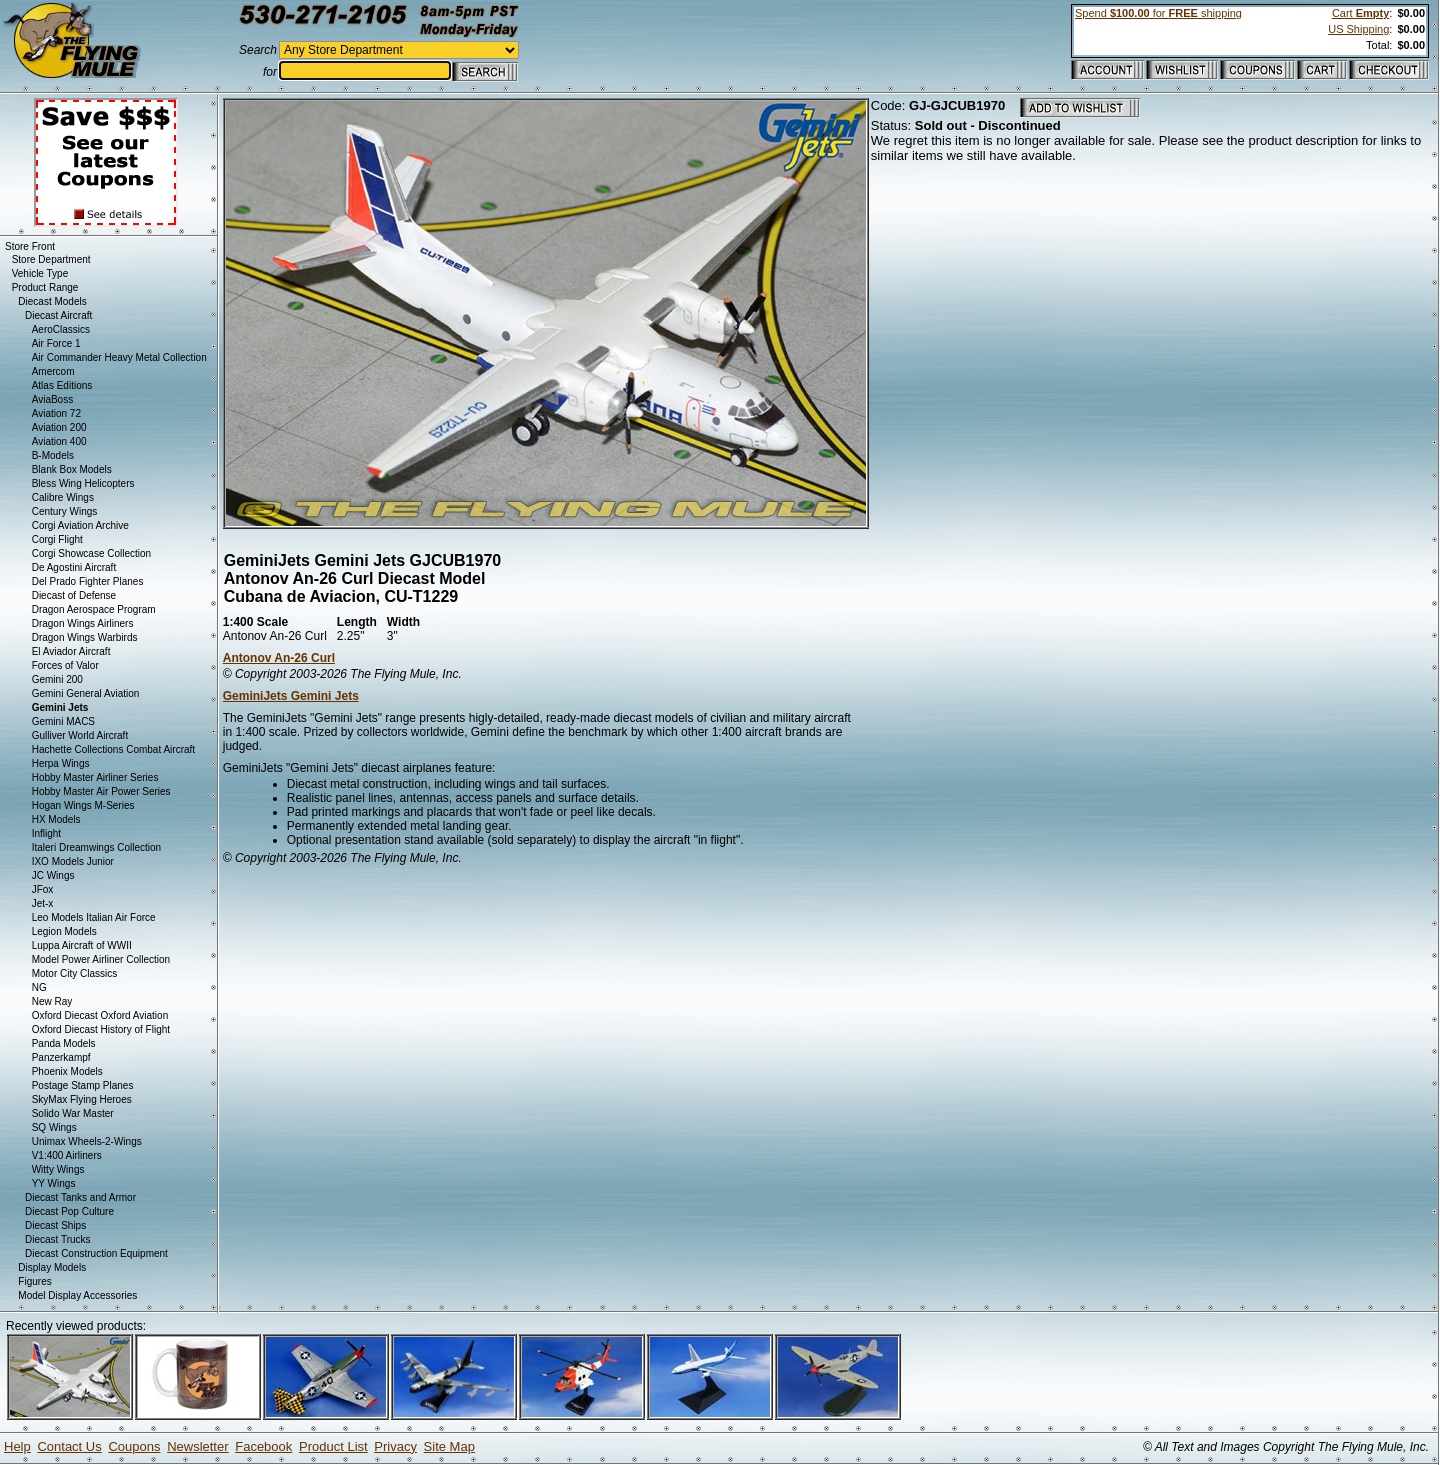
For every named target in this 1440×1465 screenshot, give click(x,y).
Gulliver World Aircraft (80, 735)
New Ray (52, 1001)
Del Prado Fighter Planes (88, 581)
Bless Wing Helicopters (83, 483)
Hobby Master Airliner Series (95, 777)
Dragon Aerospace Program (94, 609)
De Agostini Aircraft (74, 567)
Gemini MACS (63, 721)
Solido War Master (73, 1113)
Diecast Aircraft (58, 315)
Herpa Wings (61, 763)
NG (39, 987)
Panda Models (64, 1043)
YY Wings (54, 1183)
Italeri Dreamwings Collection (97, 847)
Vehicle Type (40, 273)
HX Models (56, 819)
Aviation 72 (56, 413)
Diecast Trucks (58, 1239)
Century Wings (65, 511)
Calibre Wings (63, 497)
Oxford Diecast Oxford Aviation (100, 1015)
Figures (34, 1281)
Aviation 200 (59, 427)
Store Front (30, 246)
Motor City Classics (75, 973)
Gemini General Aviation (86, 693)
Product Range (45, 287)
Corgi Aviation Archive (80, 525)
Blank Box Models (72, 469)
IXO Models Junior (73, 861)
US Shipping (1358, 29)
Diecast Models (52, 301)
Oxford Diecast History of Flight (101, 1029)
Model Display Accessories (77, 1295)
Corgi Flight (57, 539)
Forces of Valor (65, 665)
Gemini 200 (57, 679)
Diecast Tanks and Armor (80, 1197)
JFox (43, 889)
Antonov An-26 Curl (279, 658)
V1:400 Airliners (67, 1155)
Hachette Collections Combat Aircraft (113, 749)
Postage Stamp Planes (83, 1085)
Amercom (53, 371)
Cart (1360, 13)
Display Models (52, 1267)
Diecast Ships (55, 1225)
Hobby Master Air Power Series (101, 791)
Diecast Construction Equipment (96, 1253)
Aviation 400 (59, 441)
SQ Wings (54, 1127)
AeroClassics (61, 329)
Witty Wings (58, 1169)
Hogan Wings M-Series (83, 805)
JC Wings (53, 875)
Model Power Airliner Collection (101, 959)
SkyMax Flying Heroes (82, 1099)
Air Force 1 (56, 343)
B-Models (53, 455)
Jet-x (43, 903)
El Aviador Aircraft (71, 651)
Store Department (51, 259)
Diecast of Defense (74, 595)
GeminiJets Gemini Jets (291, 696)
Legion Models (64, 931)
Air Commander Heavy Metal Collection (119, 357)
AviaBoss (53, 399)
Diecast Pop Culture (69, 1211)
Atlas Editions (62, 385)
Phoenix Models (67, 1071)
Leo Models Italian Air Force (94, 917)
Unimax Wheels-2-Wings (87, 1141)
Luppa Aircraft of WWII (82, 945)
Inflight (46, 833)
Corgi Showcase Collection (92, 553)
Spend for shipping (1158, 13)
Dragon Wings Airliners (83, 623)
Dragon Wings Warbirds (85, 637)
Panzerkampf (61, 1057)
